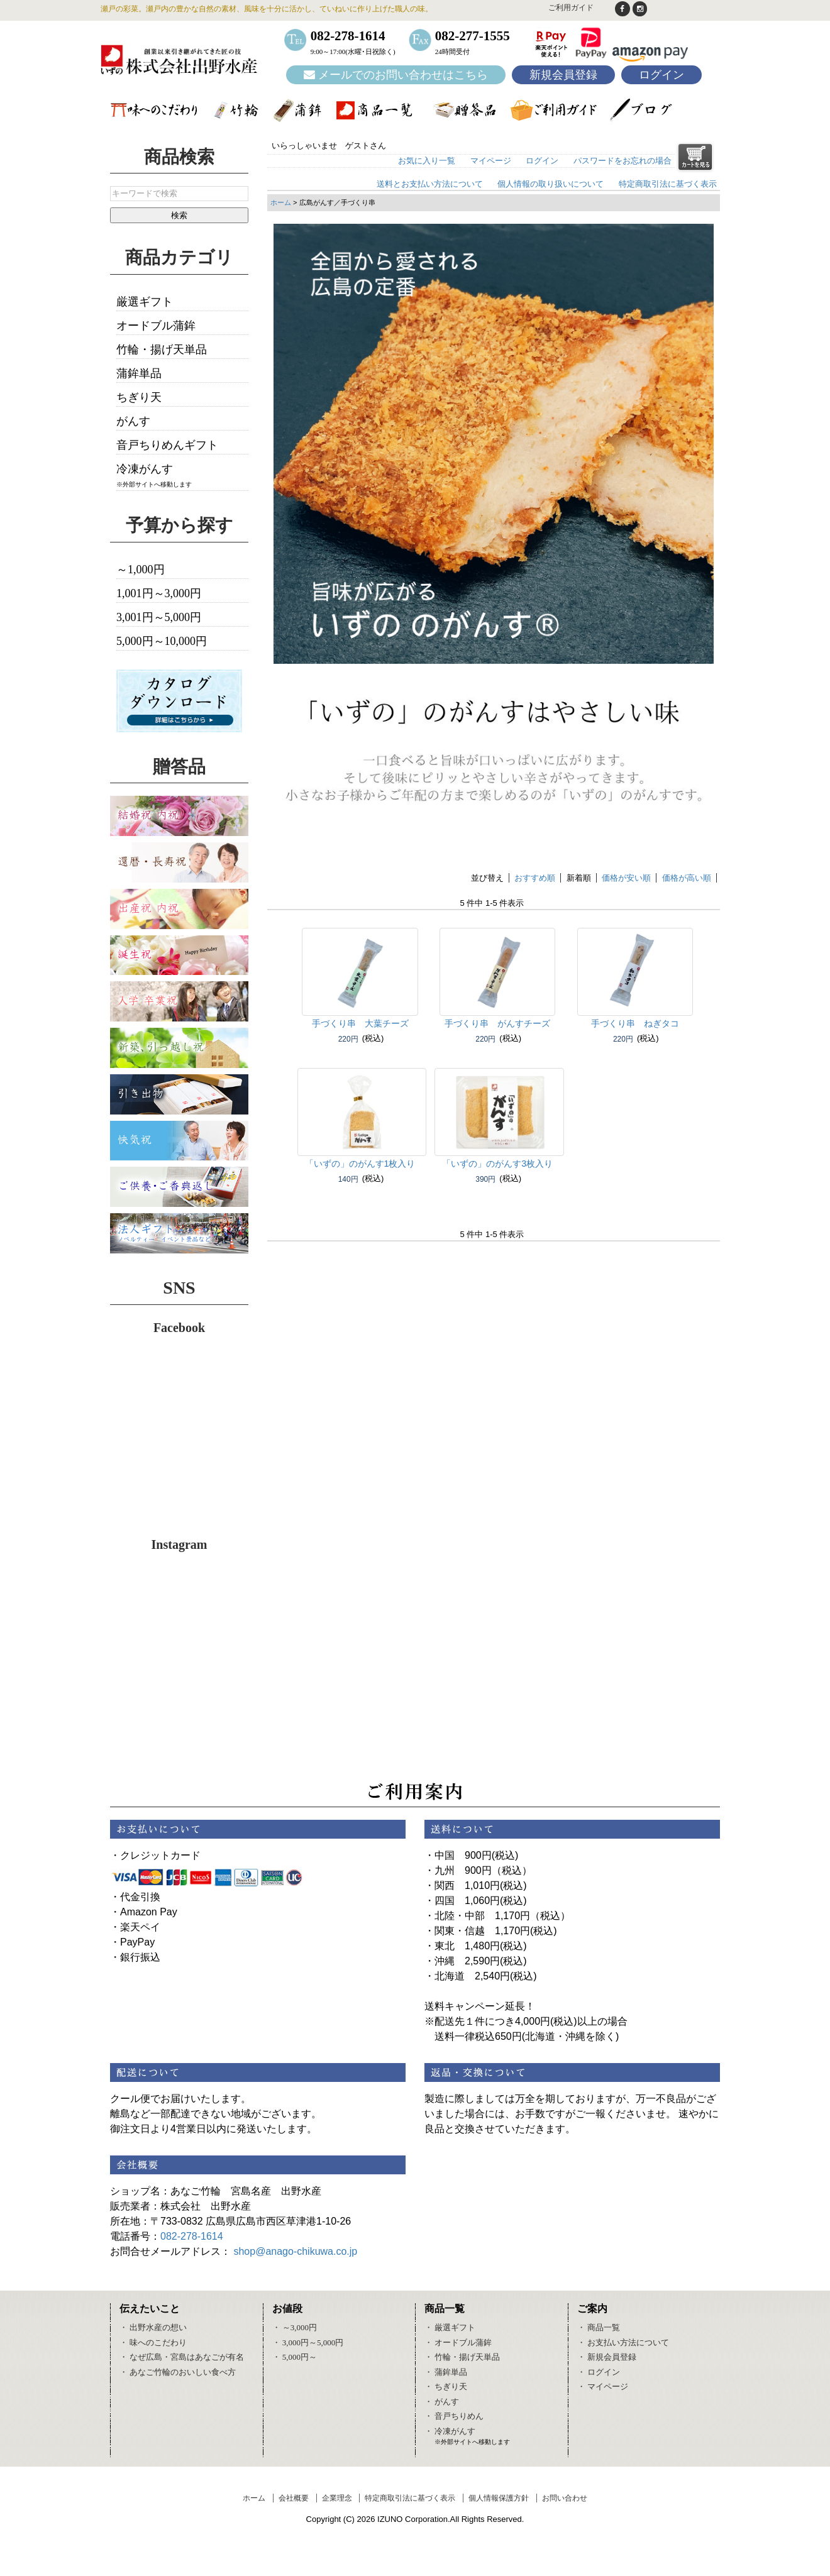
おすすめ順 (534, 878)
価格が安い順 (626, 878)
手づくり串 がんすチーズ (497, 1023)
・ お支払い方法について (623, 2342)
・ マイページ (602, 2386)
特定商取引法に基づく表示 (668, 184)
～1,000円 (140, 569)
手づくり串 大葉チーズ (360, 1023)
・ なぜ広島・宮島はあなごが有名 (181, 2357)
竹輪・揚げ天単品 (161, 349)
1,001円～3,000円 (158, 593)
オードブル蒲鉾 (156, 325)
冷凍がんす (144, 469)
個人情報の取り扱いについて (550, 184)
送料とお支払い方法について (430, 184)
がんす (133, 421)
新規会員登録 (563, 75)
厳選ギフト (144, 301)
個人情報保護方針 (498, 2498)
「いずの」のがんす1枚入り (360, 1164)
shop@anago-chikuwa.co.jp (295, 2251)
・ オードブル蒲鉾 (458, 2342)
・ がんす (441, 2401)
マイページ (490, 160)
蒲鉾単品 (139, 373)
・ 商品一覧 (598, 2327)
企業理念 (337, 2498)
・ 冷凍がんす (449, 2431)
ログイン (661, 75)
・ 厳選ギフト (449, 2327)
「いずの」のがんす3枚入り (497, 1164)
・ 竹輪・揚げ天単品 (462, 2357)
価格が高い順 (686, 878)
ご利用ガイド (571, 8)
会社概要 (294, 2498)
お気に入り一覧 (426, 160)
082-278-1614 (191, 2236)
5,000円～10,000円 (161, 641)
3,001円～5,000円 (158, 617)
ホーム (280, 202)
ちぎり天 (139, 397)
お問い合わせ (564, 2498)
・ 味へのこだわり (153, 2342)
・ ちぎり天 (445, 2386)
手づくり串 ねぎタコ (635, 1023)
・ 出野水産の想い (153, 2327)
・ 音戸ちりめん (454, 2416)
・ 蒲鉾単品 (445, 2372)
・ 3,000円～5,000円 (308, 2342)
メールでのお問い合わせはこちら (396, 75)
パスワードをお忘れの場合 (622, 160)
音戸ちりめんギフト (167, 445)
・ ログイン (598, 2372)
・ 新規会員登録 (606, 2357)
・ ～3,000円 (295, 2327)
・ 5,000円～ (295, 2357)
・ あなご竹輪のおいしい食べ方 (177, 2372)
